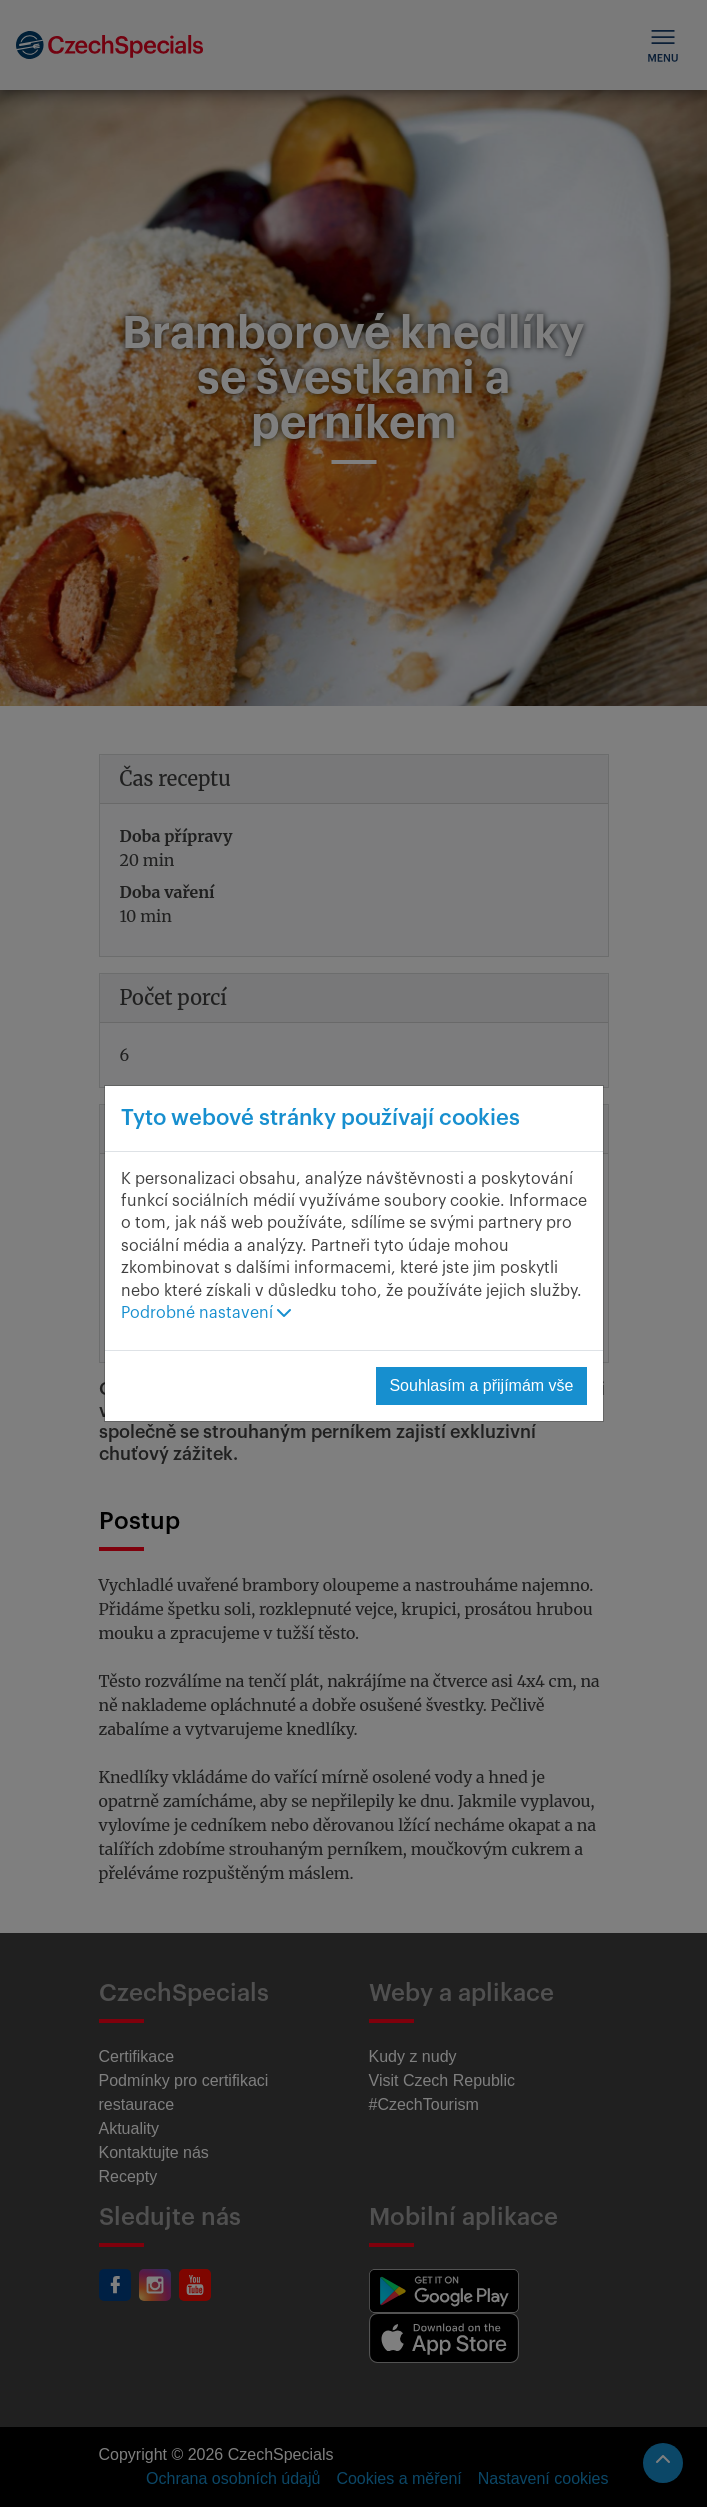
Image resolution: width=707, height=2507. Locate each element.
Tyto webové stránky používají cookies (320, 1118)
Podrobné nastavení (206, 1313)
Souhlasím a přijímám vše (481, 1385)
